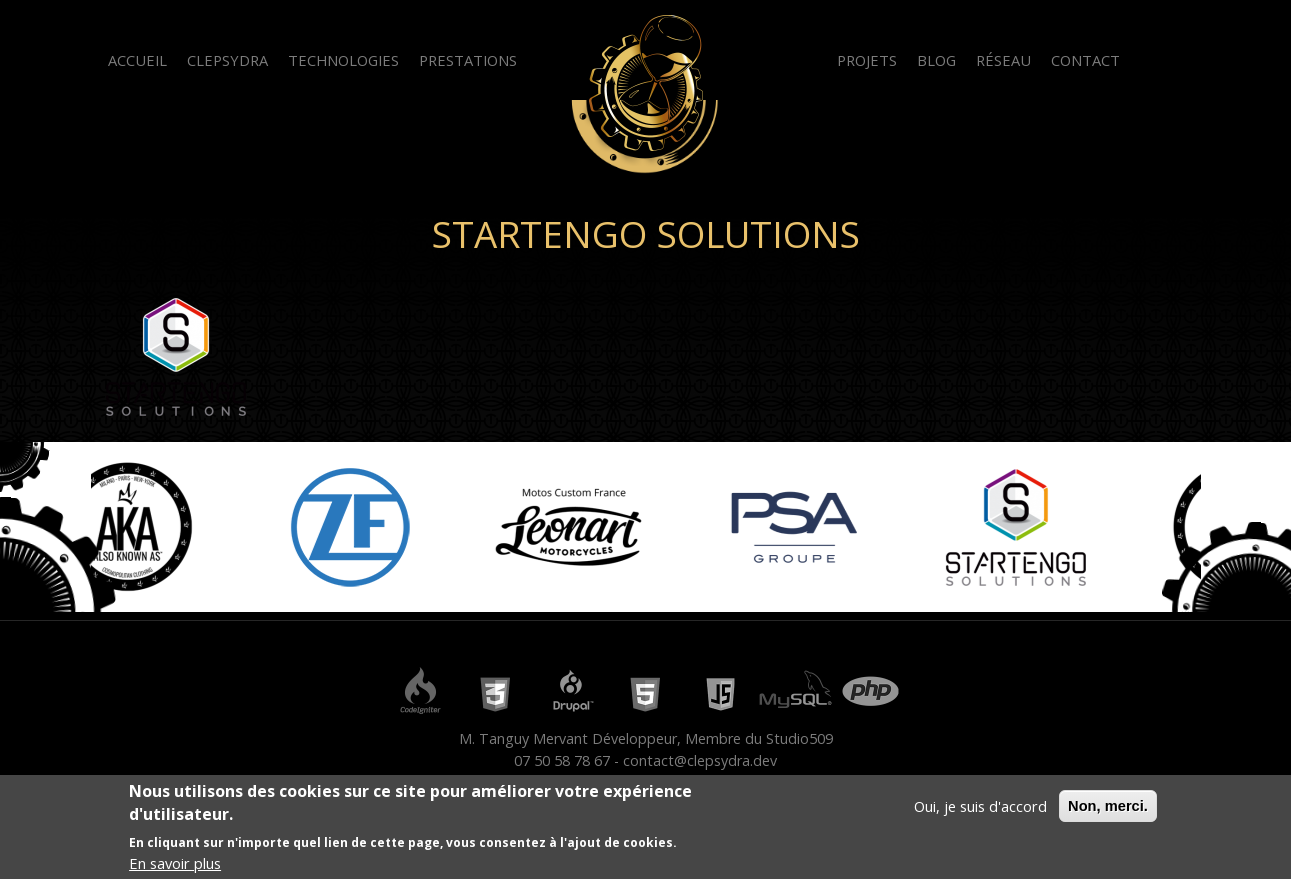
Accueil (137, 60)
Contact (1085, 60)
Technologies (343, 60)
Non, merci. (1108, 808)
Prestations (468, 60)
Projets (867, 60)
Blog (936, 60)
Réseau (1003, 60)
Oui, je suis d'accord (980, 808)
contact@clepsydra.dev (700, 760)
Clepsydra (227, 60)
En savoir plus (175, 865)
